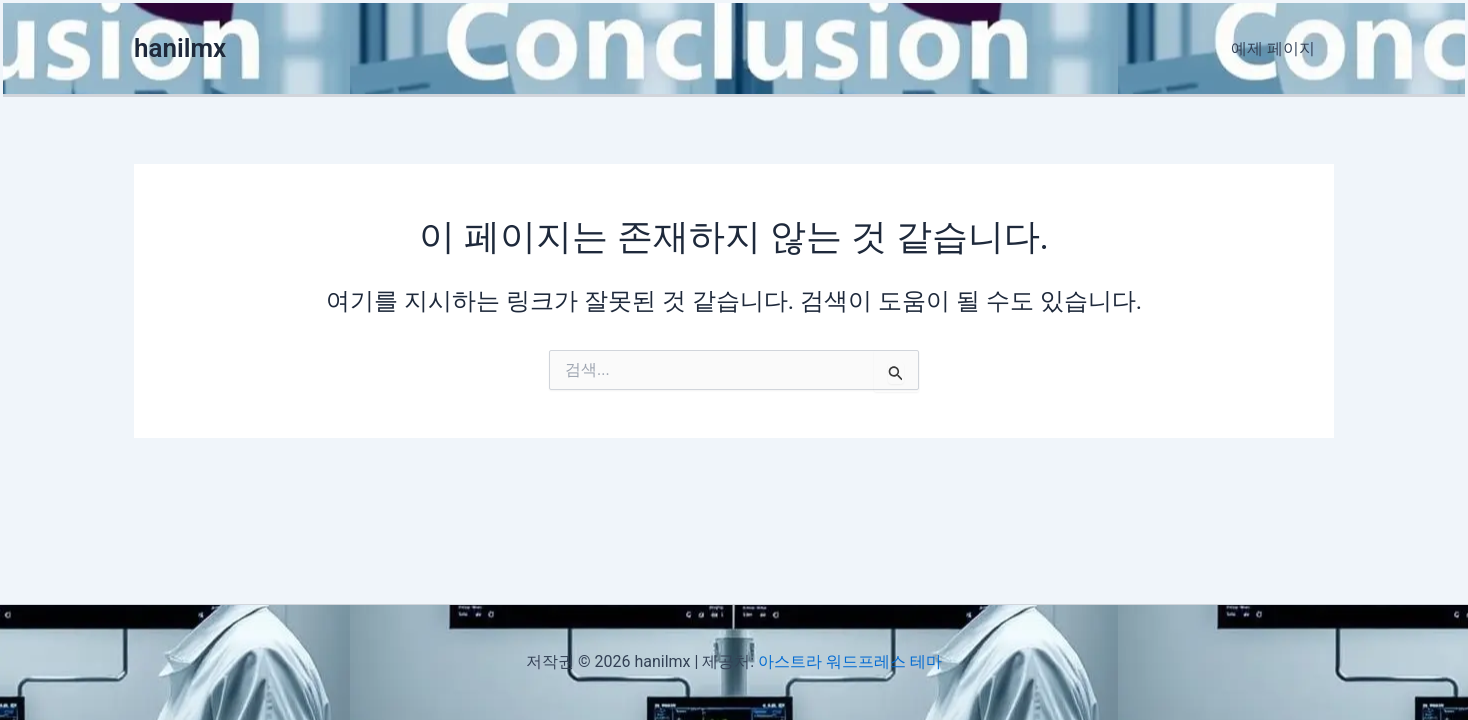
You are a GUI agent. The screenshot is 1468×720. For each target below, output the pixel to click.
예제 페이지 (1276, 48)
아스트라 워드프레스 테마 (850, 661)
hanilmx (180, 48)
